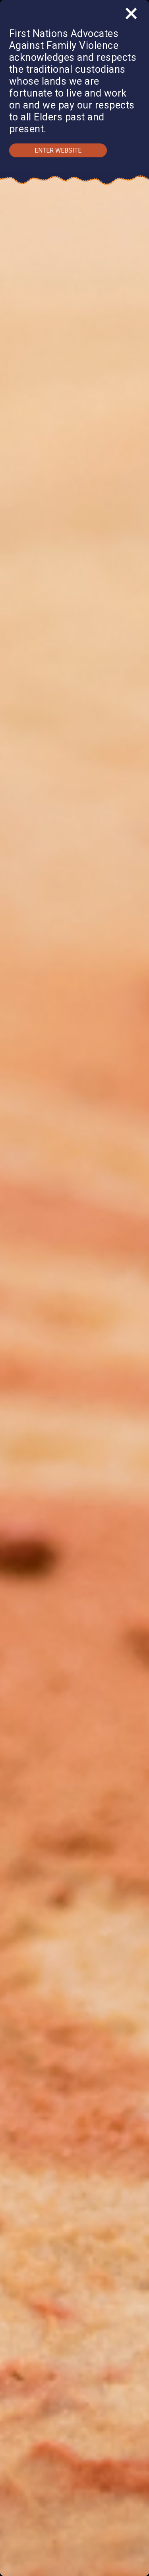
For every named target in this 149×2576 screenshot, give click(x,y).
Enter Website (58, 150)
